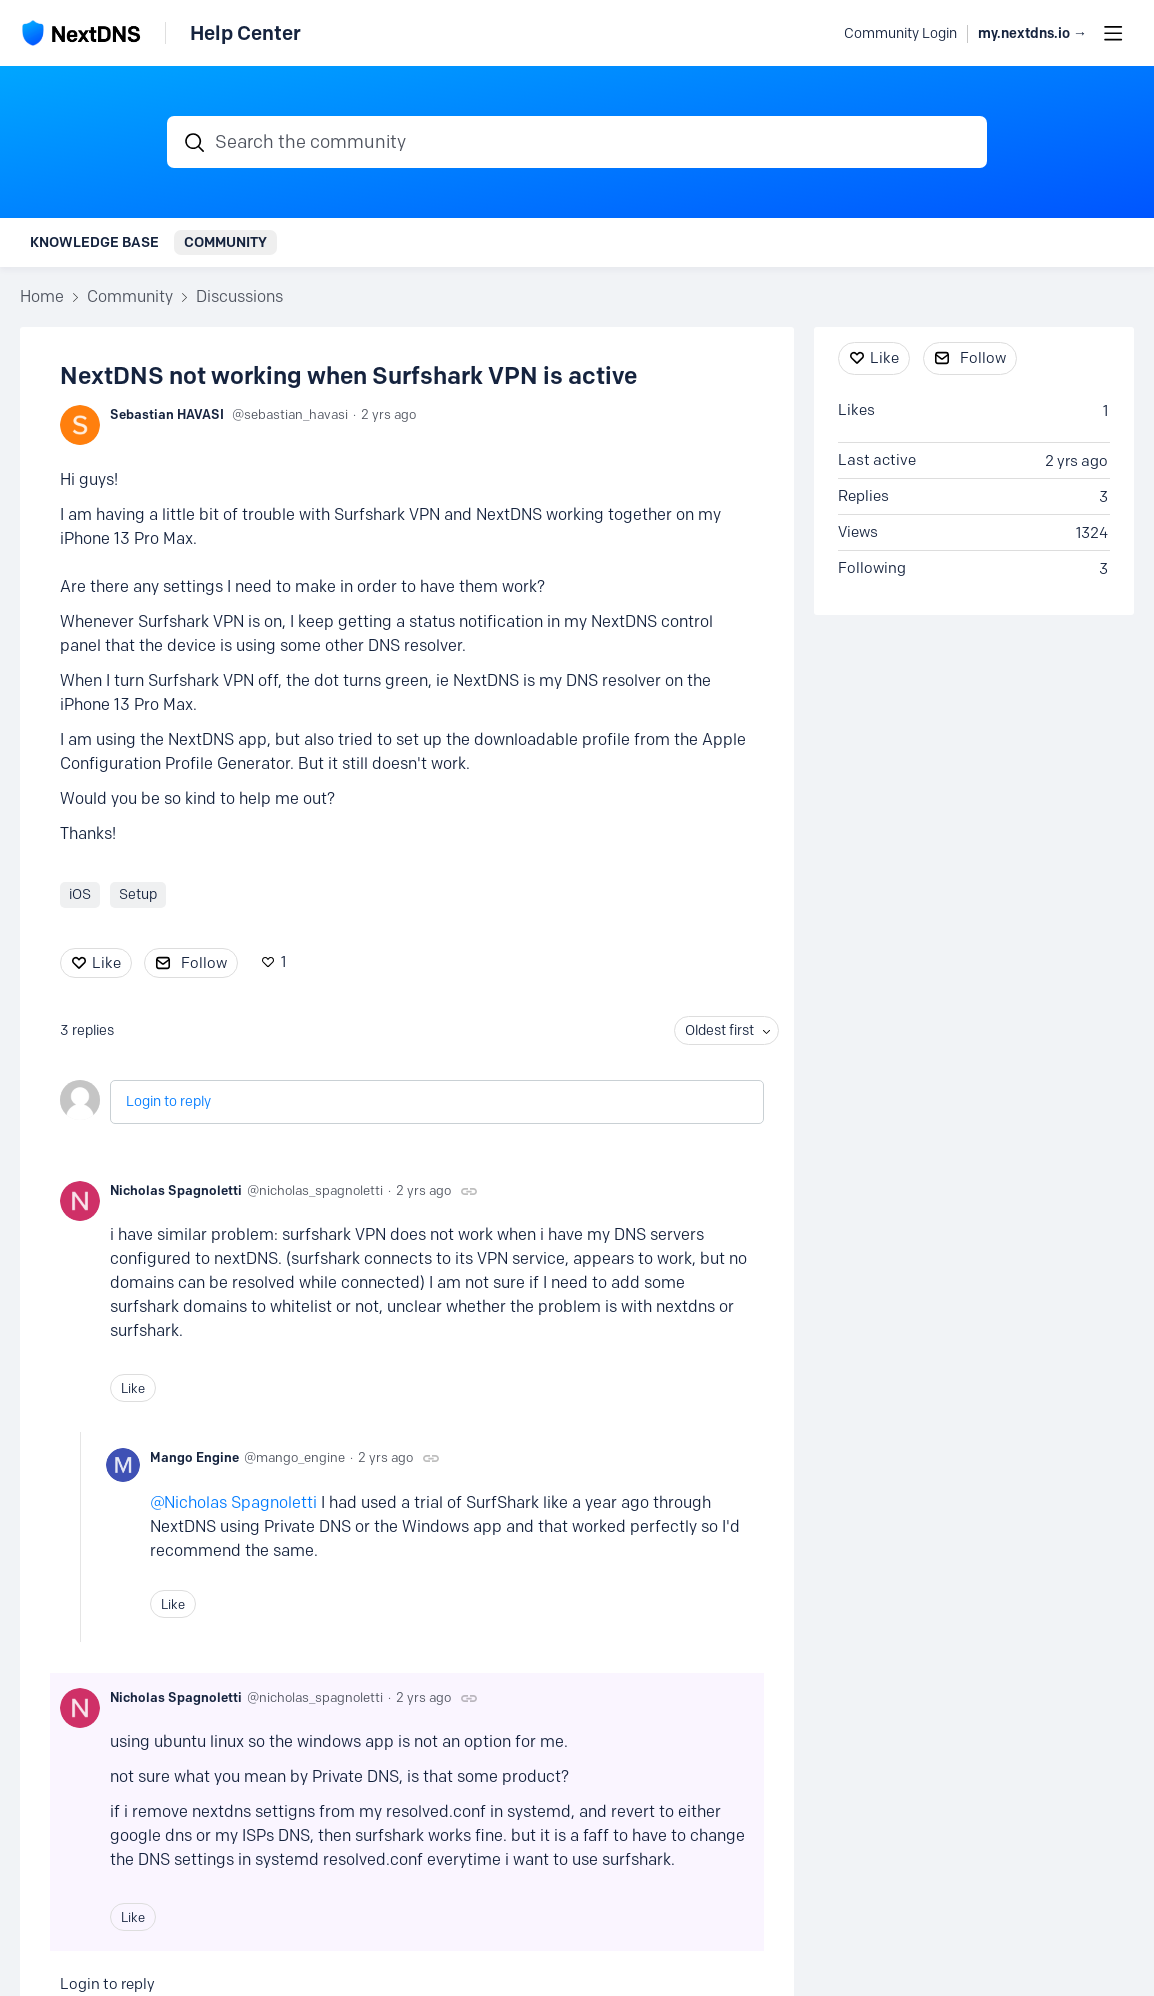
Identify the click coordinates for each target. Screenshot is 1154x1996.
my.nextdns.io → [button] (1032, 33)
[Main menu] (1113, 33)
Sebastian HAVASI (167, 414)
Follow (204, 963)
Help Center (245, 33)
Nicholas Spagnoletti (176, 1190)
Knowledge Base (94, 242)
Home (42, 296)
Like (106, 963)
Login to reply (168, 1101)
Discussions (239, 296)
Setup (138, 894)
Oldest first (719, 1030)
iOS (80, 894)
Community (225, 242)
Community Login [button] (900, 33)
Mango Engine (194, 1457)
